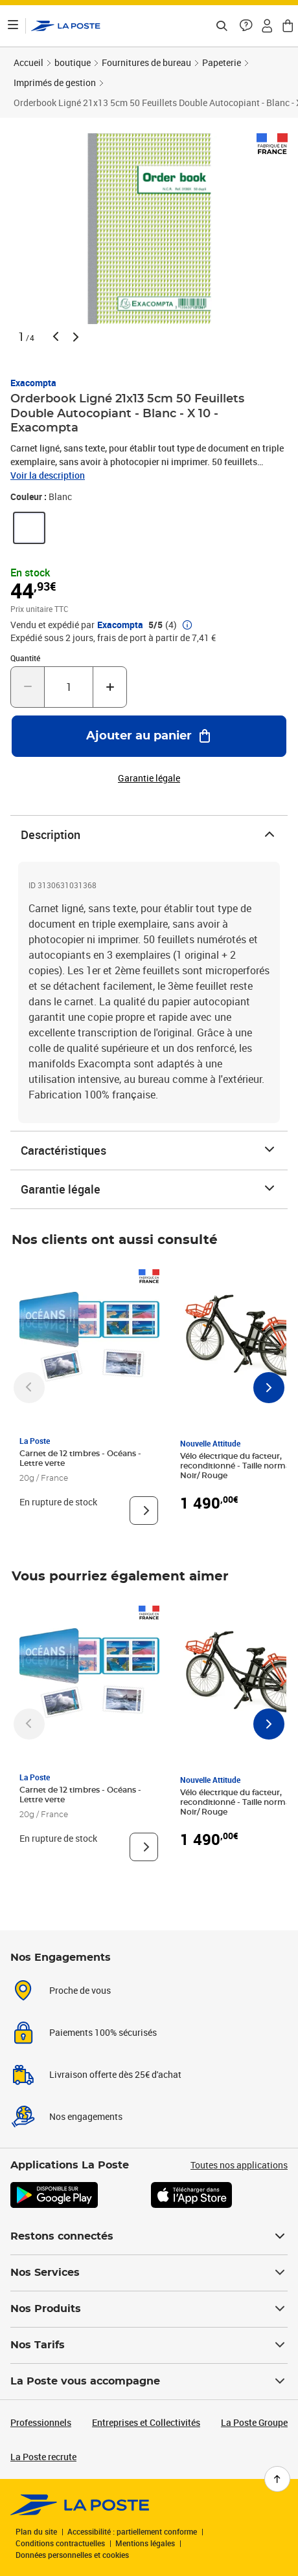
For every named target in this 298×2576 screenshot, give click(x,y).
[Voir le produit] (143, 1510)
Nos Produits (149, 2309)
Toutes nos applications (239, 2165)
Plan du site (36, 2531)
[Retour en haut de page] (277, 2479)
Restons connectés (149, 2236)
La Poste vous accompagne (149, 2381)
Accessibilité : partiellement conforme (132, 2531)
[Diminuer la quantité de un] (27, 687)
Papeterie (221, 62)
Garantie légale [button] (149, 778)
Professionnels (40, 2422)
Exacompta (33, 383)
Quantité (25, 658)
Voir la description (47, 475)
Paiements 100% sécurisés (103, 2032)
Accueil (28, 62)
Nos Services (149, 2272)
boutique (72, 62)
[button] (246, 26)
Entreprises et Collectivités (146, 2422)
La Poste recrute (43, 2456)
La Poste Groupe (254, 2422)
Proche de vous (80, 1990)
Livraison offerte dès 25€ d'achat (115, 2074)
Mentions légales (145, 2543)
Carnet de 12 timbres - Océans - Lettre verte (80, 1458)
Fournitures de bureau (146, 62)
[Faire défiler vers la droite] (268, 1387)
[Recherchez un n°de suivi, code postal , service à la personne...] (221, 26)
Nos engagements (85, 2116)
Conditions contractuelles (60, 2543)
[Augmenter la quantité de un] (109, 687)
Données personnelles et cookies (72, 2554)
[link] (29, 528)
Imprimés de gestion (55, 82)
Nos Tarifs (149, 2345)
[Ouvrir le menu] (13, 26)
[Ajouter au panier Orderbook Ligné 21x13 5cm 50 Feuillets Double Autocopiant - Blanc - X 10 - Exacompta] (149, 736)
